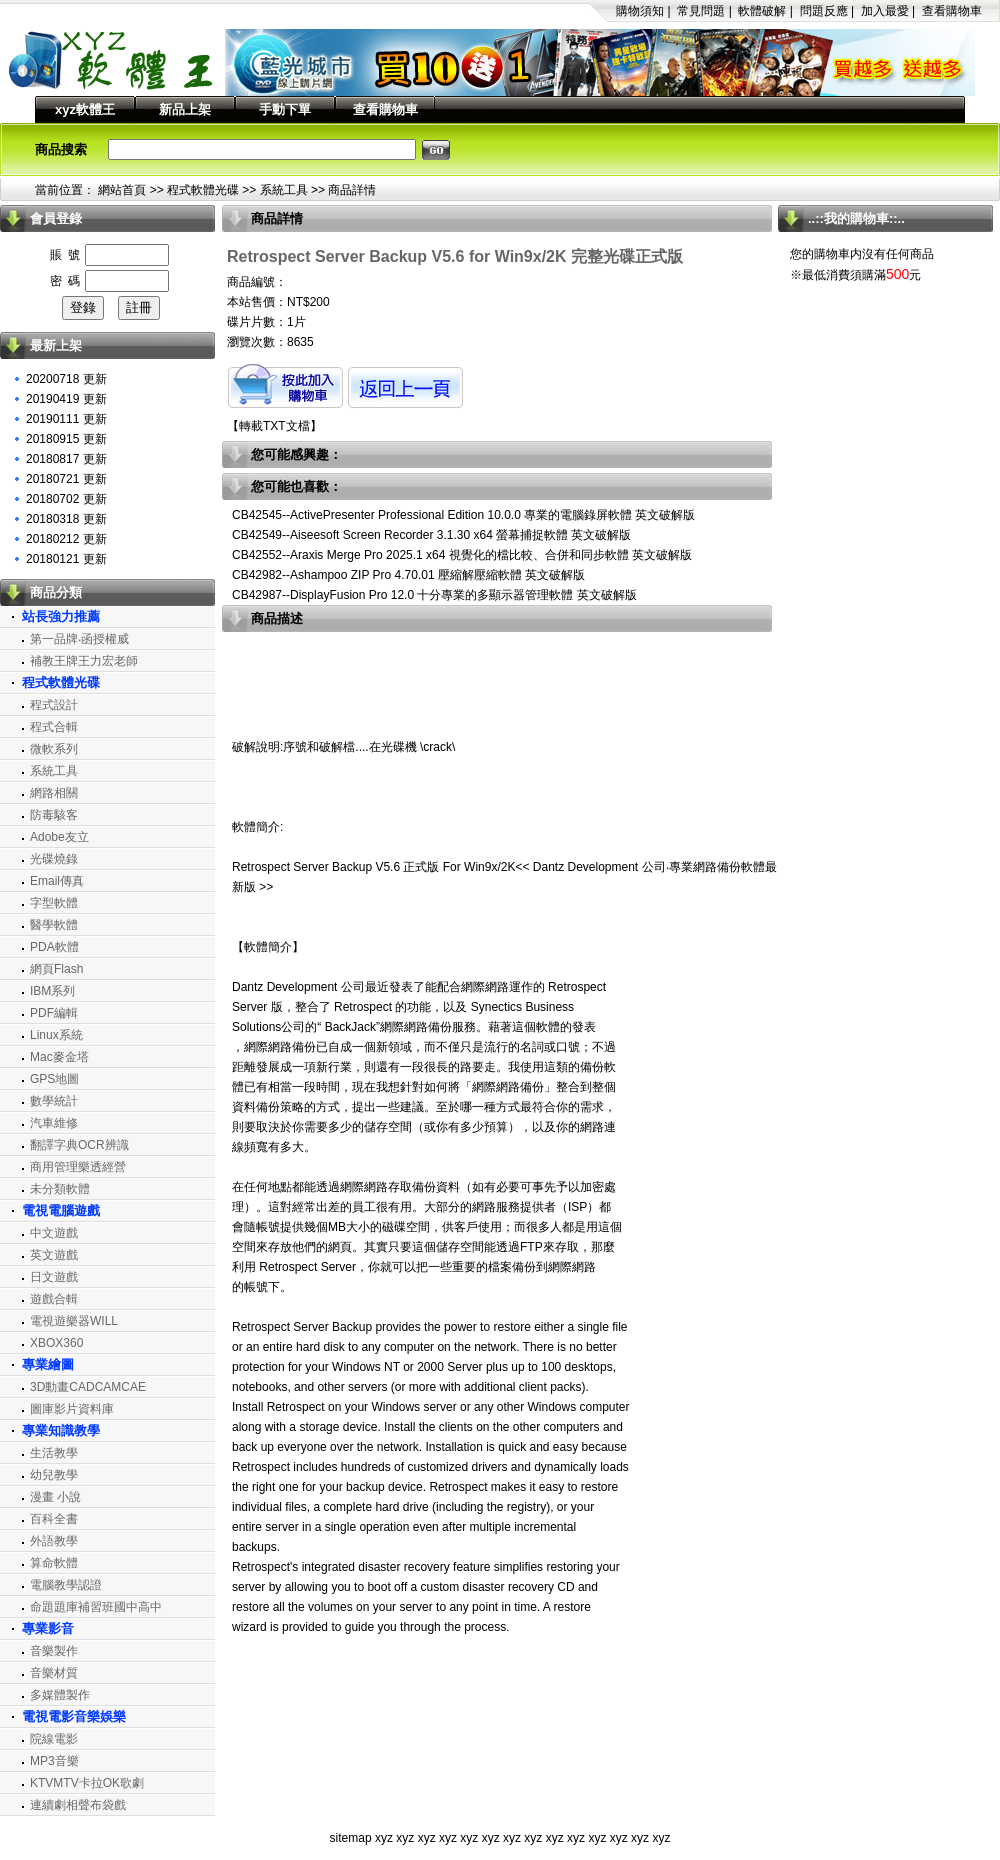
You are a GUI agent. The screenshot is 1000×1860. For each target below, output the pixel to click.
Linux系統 (56, 1035)
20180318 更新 (66, 519)
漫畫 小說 (55, 1497)
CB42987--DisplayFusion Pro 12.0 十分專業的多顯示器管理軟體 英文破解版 (434, 595)
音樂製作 (54, 1651)
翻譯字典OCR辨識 (79, 1145)
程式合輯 (54, 727)
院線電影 (54, 1739)
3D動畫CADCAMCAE (88, 1387)
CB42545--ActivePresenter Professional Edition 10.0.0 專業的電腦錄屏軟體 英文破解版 (464, 515)
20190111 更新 (66, 419)
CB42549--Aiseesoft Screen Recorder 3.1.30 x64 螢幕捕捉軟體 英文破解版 (431, 535)
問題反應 (824, 11)
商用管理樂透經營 (78, 1167)
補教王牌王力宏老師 (84, 661)
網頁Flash (56, 969)
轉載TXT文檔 (274, 426)
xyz (384, 1838)
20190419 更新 (66, 399)
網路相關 (54, 793)
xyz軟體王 (85, 109)
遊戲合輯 (54, 1299)
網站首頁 (122, 190)
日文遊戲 (54, 1277)
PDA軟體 (54, 947)
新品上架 (185, 109)
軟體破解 (762, 11)
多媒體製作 (60, 1695)
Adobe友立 (59, 837)
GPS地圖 (54, 1079)
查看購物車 (952, 11)
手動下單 (285, 109)
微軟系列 (54, 749)
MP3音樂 (54, 1761)
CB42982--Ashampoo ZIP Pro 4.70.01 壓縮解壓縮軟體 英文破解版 (408, 575)
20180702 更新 (66, 499)
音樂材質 (54, 1673)
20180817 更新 (66, 459)
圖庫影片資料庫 (72, 1409)
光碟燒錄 (54, 859)
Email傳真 (57, 881)
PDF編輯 (54, 1013)
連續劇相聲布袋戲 (78, 1805)
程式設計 (54, 705)
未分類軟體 (60, 1189)
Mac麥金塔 (59, 1057)
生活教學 (54, 1453)
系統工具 (284, 190)
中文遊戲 (54, 1233)
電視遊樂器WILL (74, 1321)
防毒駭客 (54, 815)
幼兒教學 (54, 1475)
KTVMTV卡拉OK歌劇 (87, 1783)
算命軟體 (54, 1563)
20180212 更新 (66, 539)
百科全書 (54, 1519)
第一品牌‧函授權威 (79, 639)
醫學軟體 (54, 925)
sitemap (351, 1838)
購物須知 (640, 11)
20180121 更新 (66, 559)
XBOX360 (56, 1343)
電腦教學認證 (66, 1585)
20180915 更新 (66, 439)
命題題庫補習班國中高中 (96, 1607)
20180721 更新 (66, 479)
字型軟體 (54, 903)
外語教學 (54, 1541)
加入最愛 (885, 11)
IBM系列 (52, 991)
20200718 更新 (66, 379)
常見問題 (701, 11)
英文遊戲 (54, 1255)
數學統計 (54, 1101)
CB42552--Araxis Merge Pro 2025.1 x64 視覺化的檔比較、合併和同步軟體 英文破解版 (462, 555)
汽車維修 (54, 1123)
